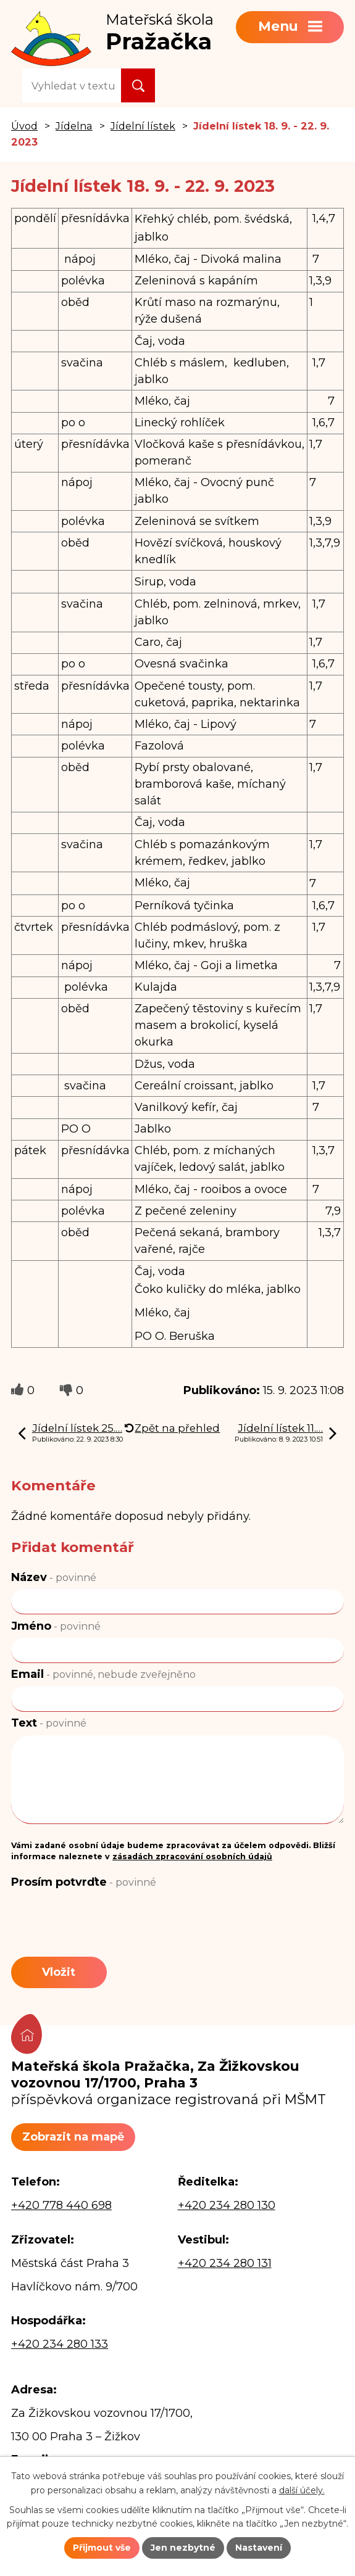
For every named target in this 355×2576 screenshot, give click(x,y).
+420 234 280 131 (225, 2263)
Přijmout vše (102, 2547)
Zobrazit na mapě (73, 2137)
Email (103, 1674)
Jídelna (74, 126)
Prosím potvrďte (83, 1882)
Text (48, 1723)
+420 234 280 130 (226, 2205)
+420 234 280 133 (59, 2344)
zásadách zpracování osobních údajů (192, 1856)
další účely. (302, 2490)
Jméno (56, 1626)
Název (53, 1577)
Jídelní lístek (143, 126)
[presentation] (105, 1924)
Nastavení (258, 2547)
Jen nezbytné (183, 2547)
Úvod (24, 126)
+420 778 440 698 (61, 2205)
